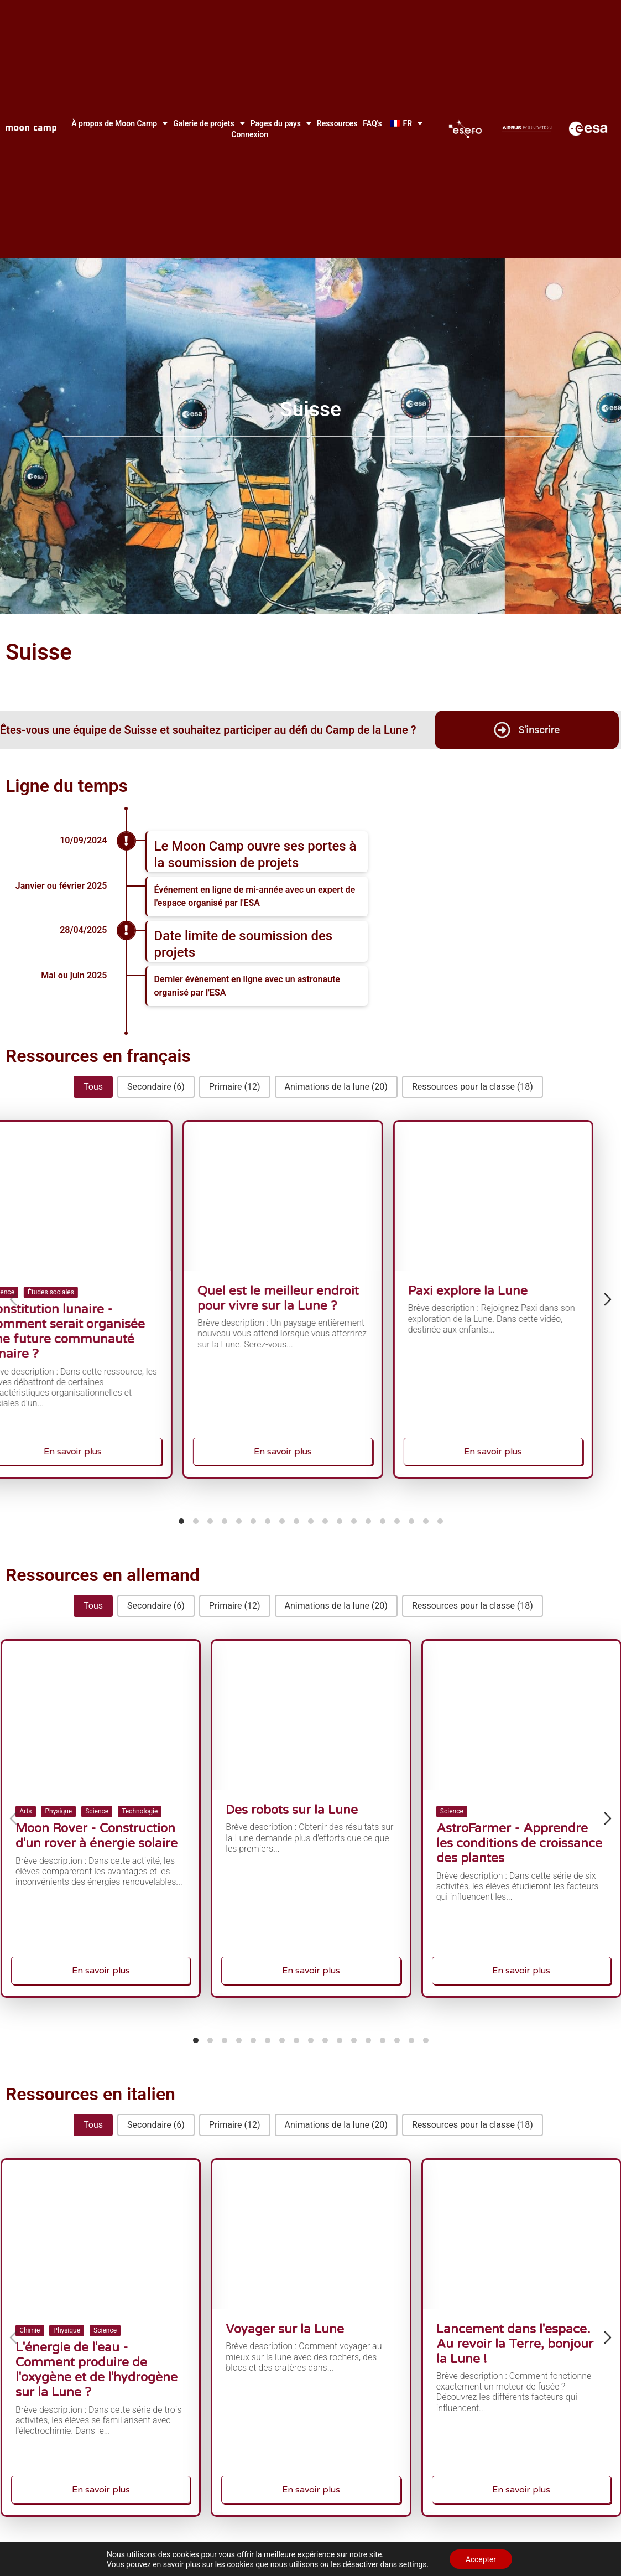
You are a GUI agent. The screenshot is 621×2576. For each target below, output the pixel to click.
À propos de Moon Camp (119, 123)
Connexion (249, 134)
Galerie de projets (208, 123)
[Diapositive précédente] (13, 1299)
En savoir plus (100, 1418)
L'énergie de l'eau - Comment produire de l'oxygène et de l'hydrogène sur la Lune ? (97, 2363)
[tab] (181, 1521)
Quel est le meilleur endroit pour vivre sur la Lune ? (309, 1298)
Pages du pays (281, 123)
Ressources (337, 123)
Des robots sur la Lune (303, 1815)
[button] (93, 1087)
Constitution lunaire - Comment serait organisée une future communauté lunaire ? (96, 1324)
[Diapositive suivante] (607, 1299)
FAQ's (372, 123)
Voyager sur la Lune (301, 2334)
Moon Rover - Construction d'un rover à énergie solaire (97, 1831)
